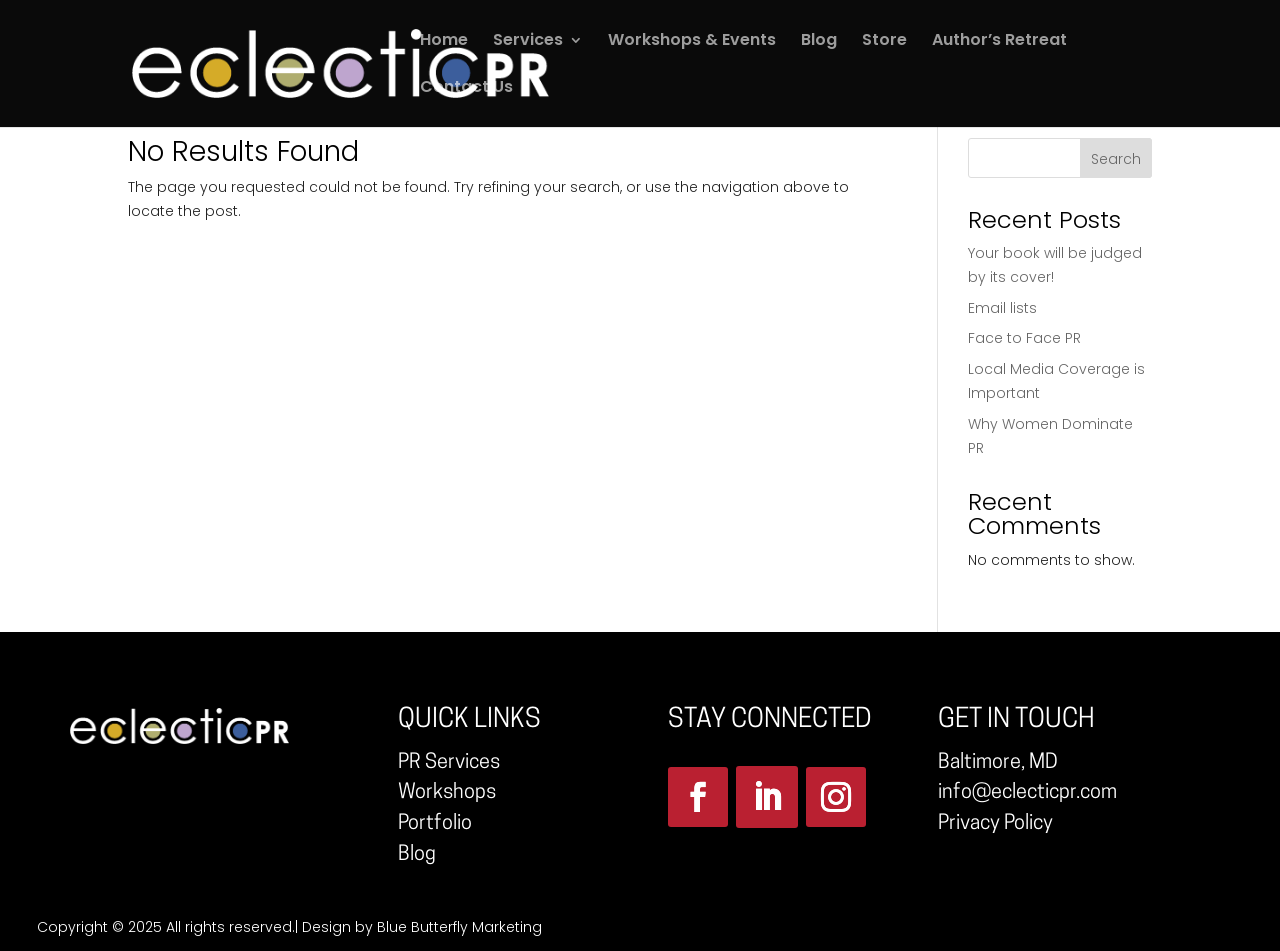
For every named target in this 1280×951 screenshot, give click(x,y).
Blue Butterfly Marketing (459, 927)
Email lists (1002, 308)
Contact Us (466, 89)
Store (884, 42)
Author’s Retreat (999, 42)
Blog (819, 42)
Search (1116, 159)
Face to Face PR (1024, 338)
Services (528, 42)
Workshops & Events (692, 42)
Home (444, 42)
